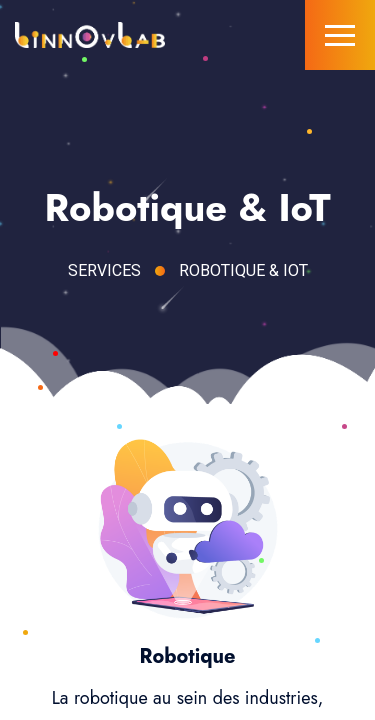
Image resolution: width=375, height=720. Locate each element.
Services (104, 270)
